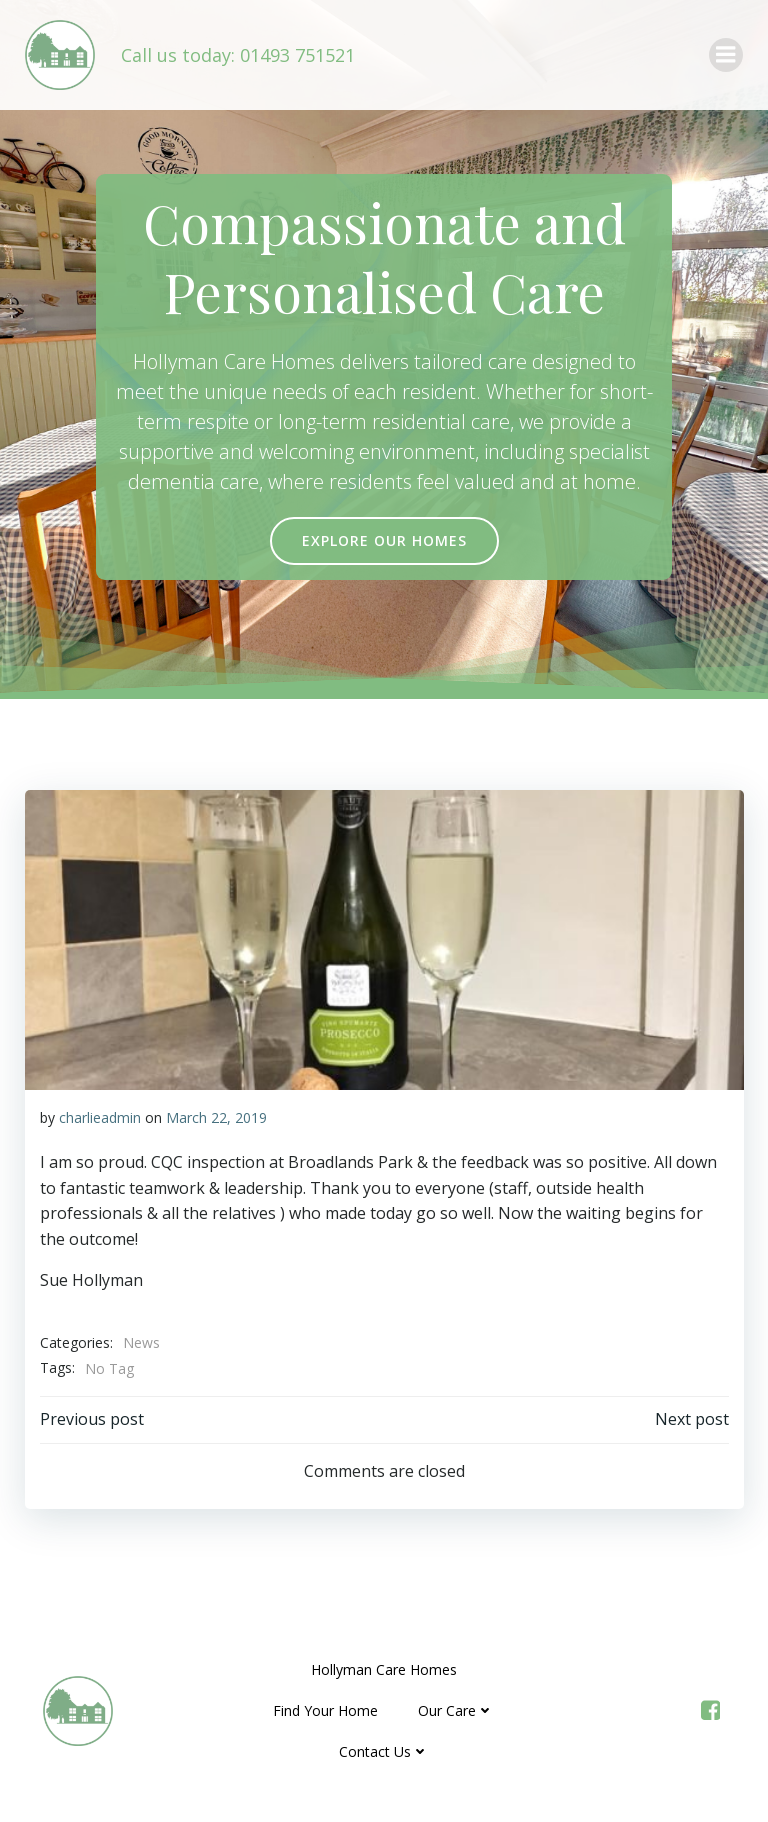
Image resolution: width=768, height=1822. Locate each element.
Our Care (457, 1710)
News (140, 1342)
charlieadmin (99, 1116)
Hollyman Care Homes (384, 1669)
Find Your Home (326, 1710)
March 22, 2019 (215, 1116)
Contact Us (384, 1751)
